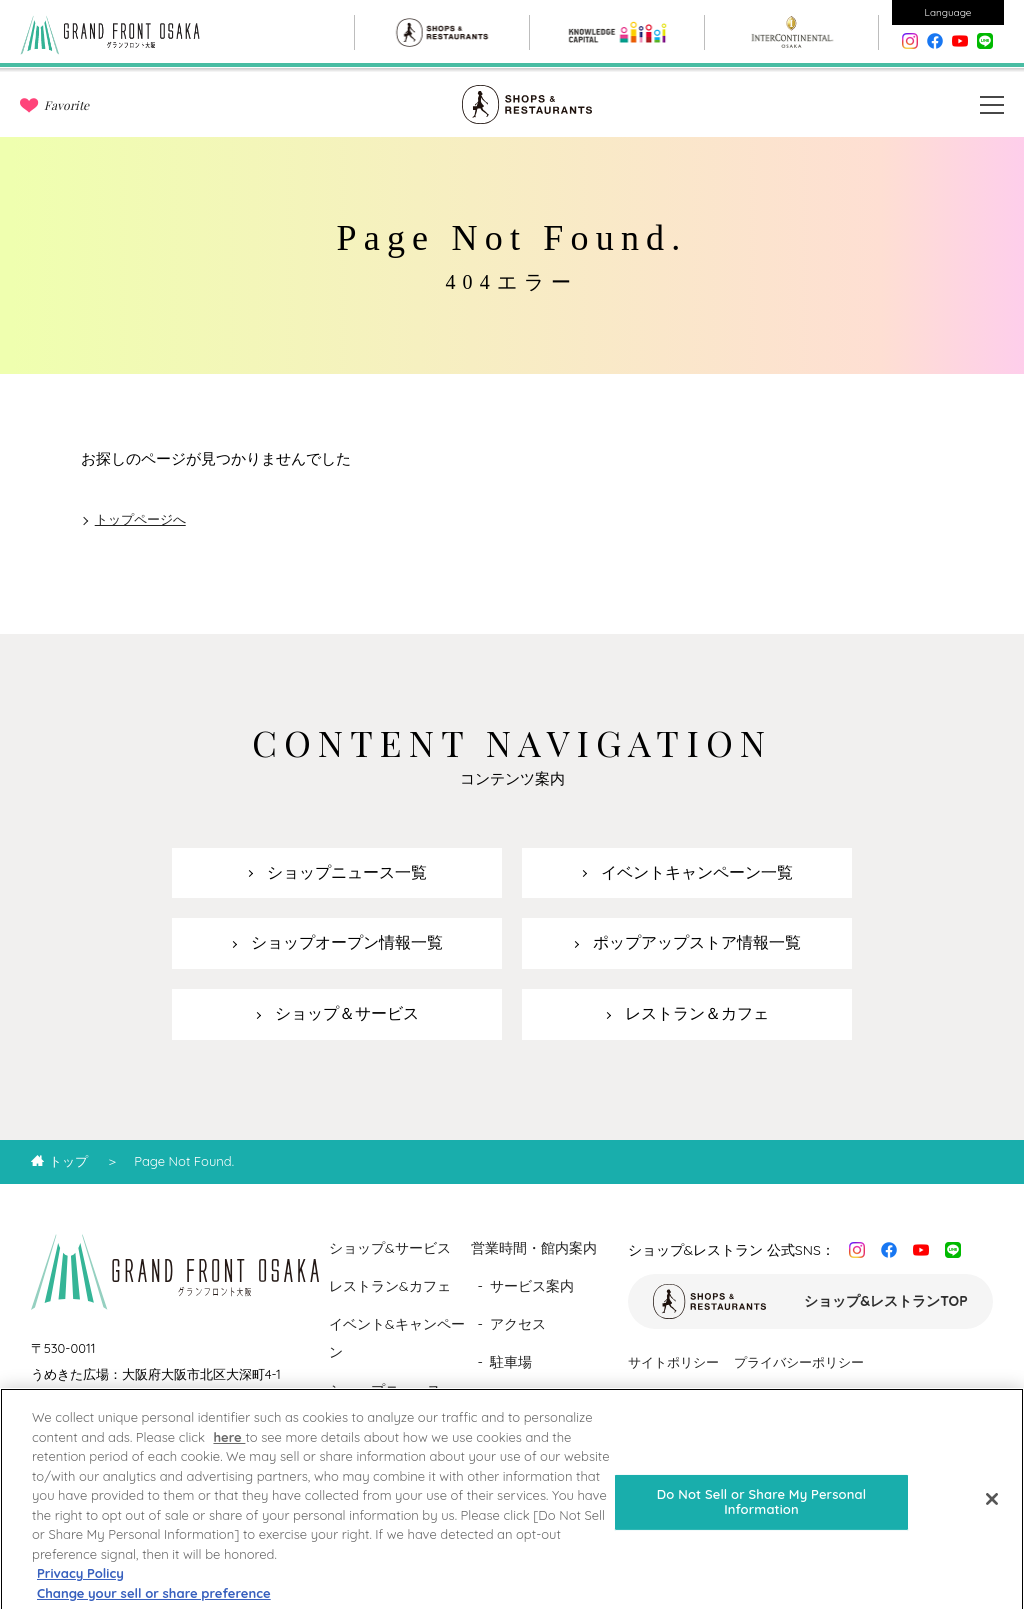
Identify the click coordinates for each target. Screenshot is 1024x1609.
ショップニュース (385, 1390)
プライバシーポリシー (799, 1362)
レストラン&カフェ (390, 1286)
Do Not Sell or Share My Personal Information (761, 1513)
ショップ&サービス (390, 1248)
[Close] (992, 1510)
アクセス (518, 1324)
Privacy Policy (80, 1584)
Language (948, 12)
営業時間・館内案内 (534, 1248)
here (229, 1448)
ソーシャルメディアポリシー (712, 1398)
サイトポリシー (673, 1362)
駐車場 (511, 1362)
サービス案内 (532, 1286)
